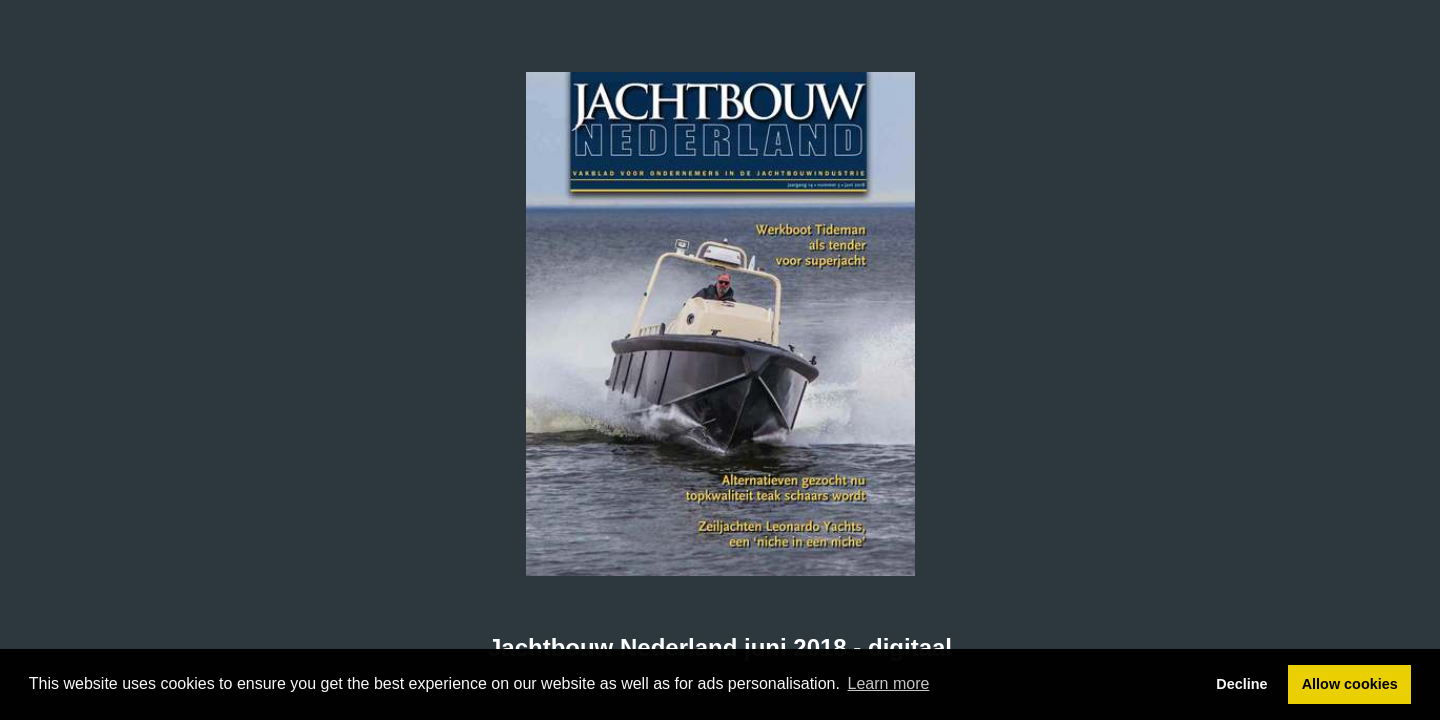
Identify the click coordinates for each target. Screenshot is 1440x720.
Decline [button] (1241, 684)
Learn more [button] (889, 683)
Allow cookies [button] (1350, 684)
